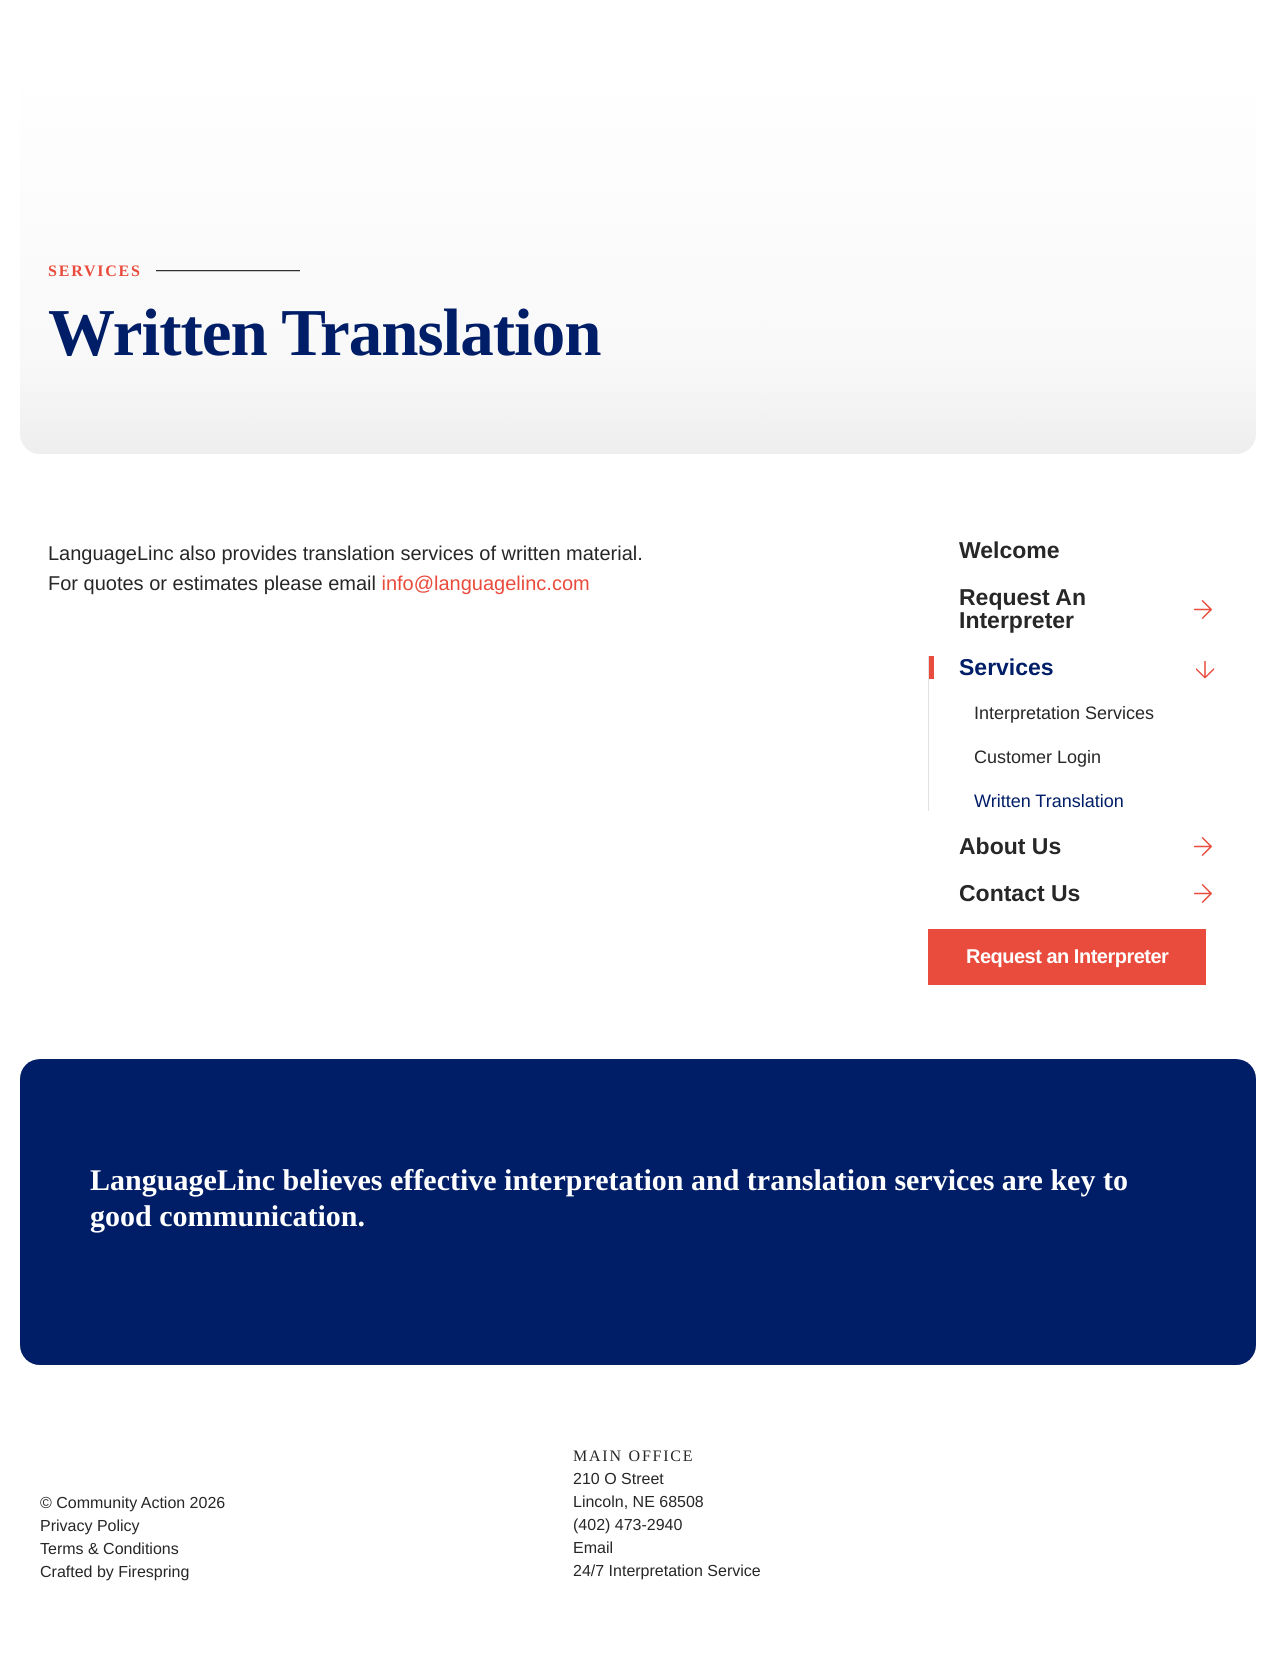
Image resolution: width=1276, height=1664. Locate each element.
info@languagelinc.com (486, 584)
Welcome (1009, 550)
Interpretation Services (1064, 713)
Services (1093, 667)
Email (593, 1548)
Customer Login (1037, 757)
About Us (1093, 846)
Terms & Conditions (109, 1549)
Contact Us (1093, 893)
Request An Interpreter (1093, 609)
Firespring (153, 1572)
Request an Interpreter (1067, 957)
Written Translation (1049, 801)
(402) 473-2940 (627, 1525)
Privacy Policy (90, 1526)
